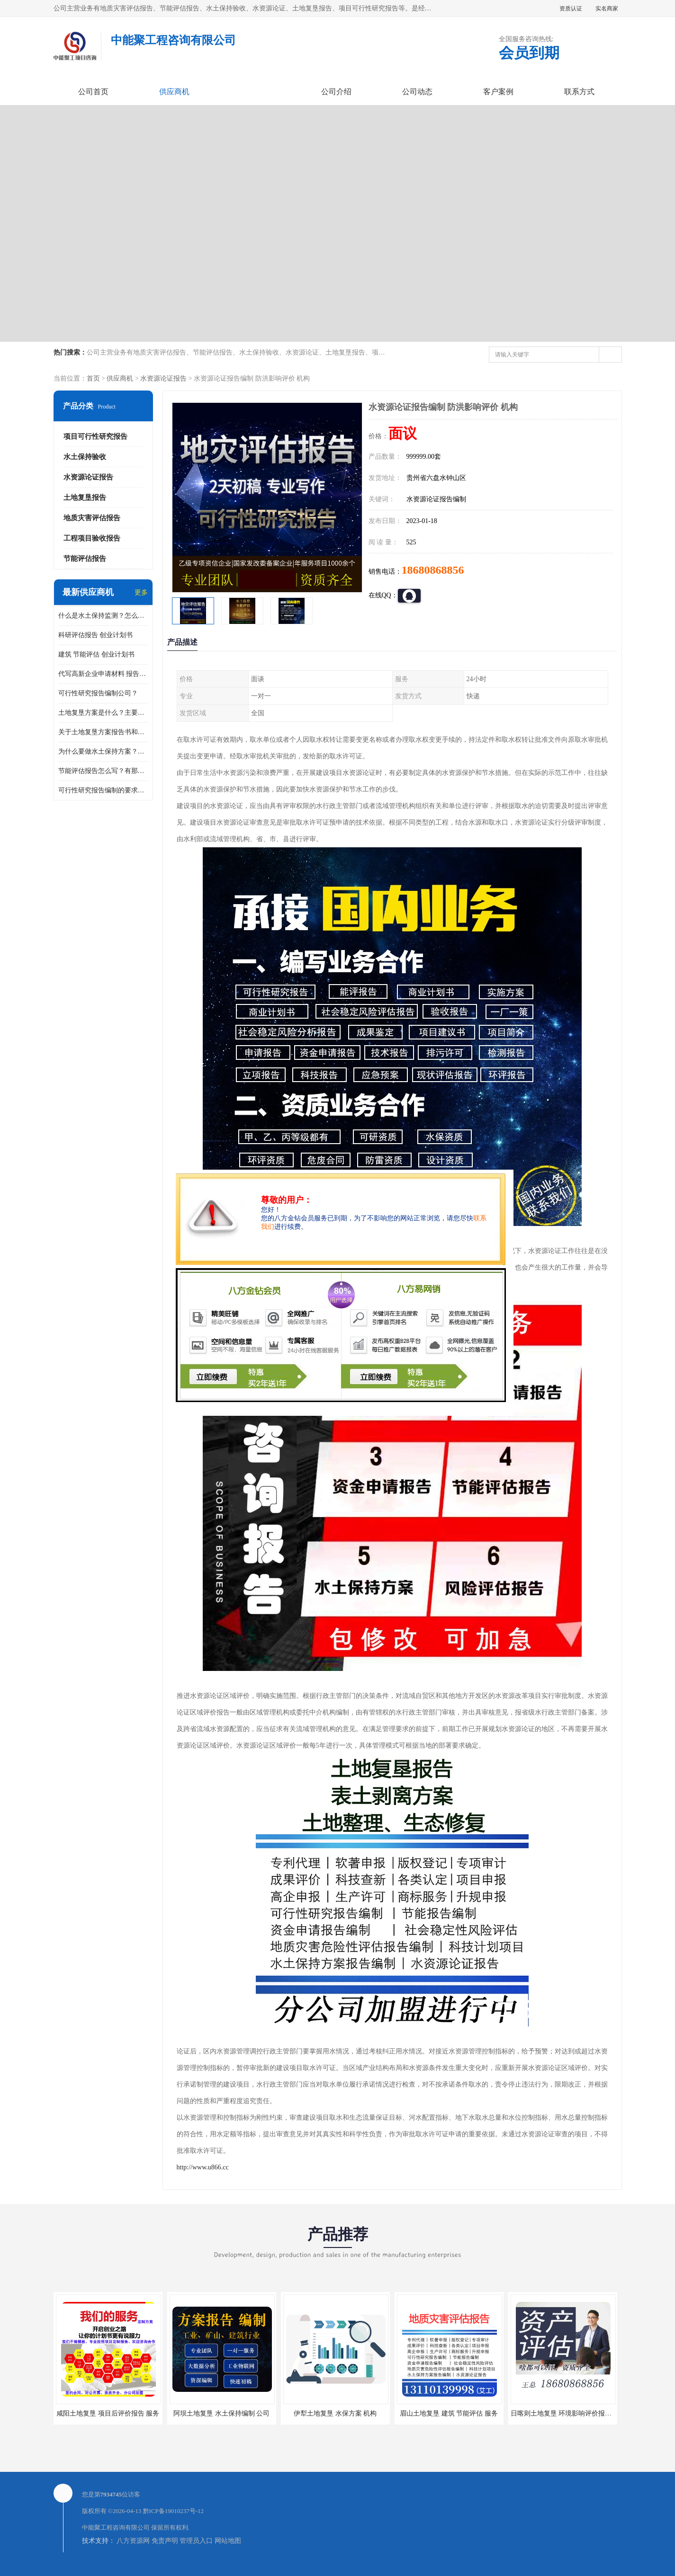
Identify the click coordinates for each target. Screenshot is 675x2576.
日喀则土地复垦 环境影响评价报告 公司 (569, 2413)
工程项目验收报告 (91, 538)
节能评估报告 (84, 558)
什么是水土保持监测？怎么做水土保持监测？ (103, 615)
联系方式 (579, 92)
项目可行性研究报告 (95, 436)
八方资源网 (133, 2540)
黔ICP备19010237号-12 (173, 2510)
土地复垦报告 (84, 497)
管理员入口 (196, 2540)
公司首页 (93, 92)
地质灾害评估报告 (91, 518)
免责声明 (165, 2540)
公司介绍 (336, 92)
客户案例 (498, 92)
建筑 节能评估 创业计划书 (96, 654)
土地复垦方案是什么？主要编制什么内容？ (103, 712)
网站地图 (228, 2540)
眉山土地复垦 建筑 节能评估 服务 (449, 2413)
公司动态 (417, 92)
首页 (93, 378)
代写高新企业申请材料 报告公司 (103, 673)
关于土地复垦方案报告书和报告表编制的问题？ (103, 732)
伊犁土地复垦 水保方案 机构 (335, 2413)
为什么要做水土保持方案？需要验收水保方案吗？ (103, 751)
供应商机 (174, 92)
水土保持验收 (84, 457)
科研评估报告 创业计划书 (95, 635)
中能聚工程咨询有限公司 (116, 2527)
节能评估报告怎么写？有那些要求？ (103, 770)
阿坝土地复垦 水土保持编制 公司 (221, 2413)
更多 (141, 592)
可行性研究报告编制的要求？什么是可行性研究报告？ (103, 790)
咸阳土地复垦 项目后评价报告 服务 (107, 2413)
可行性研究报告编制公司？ (98, 693)
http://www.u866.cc (203, 2167)
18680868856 (433, 570)
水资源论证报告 (163, 378)
